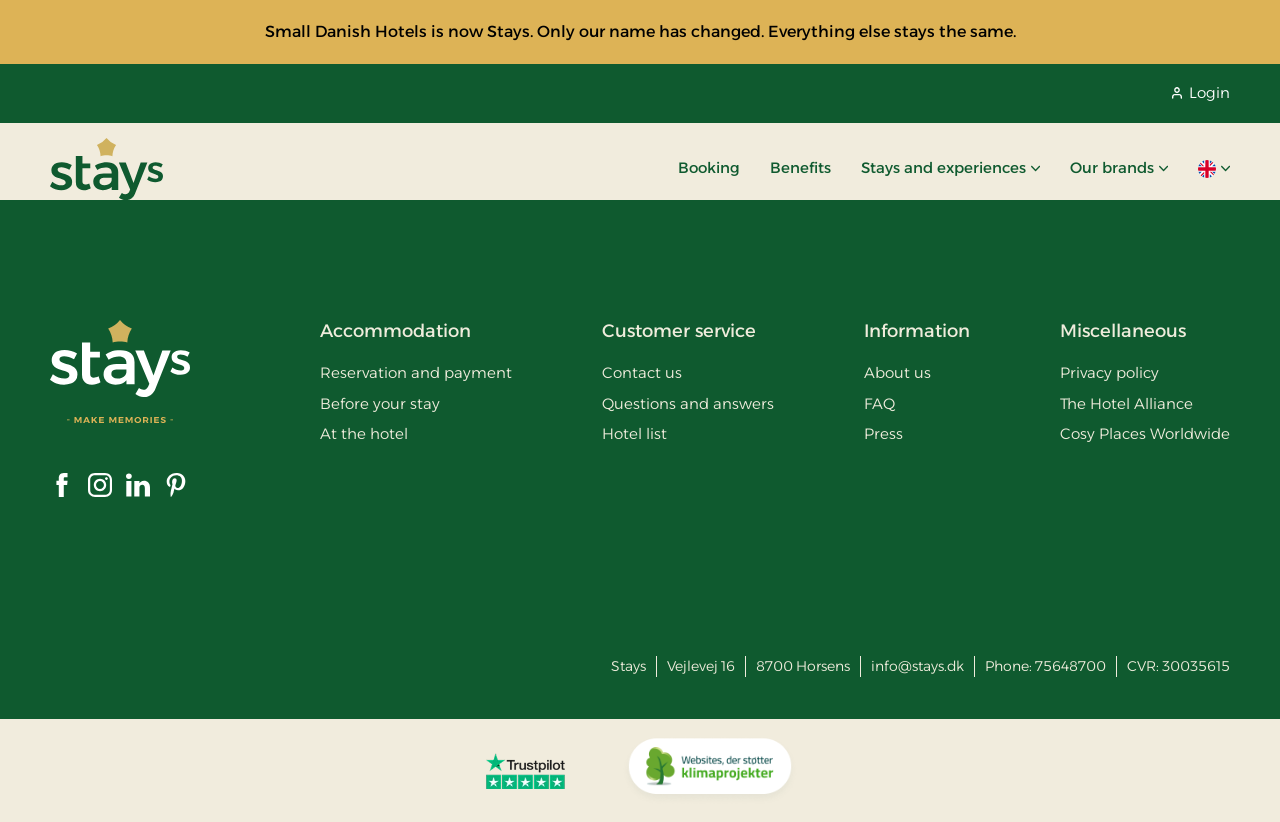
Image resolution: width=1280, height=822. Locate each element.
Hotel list (634, 433)
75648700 (1070, 666)
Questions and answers (688, 403)
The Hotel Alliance (1126, 403)
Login (1201, 92)
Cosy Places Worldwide (1145, 433)
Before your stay (380, 403)
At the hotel (364, 433)
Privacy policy (1109, 372)
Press (883, 433)
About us (897, 372)
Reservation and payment (416, 372)
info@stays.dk (917, 666)
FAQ (879, 403)
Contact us (642, 372)
